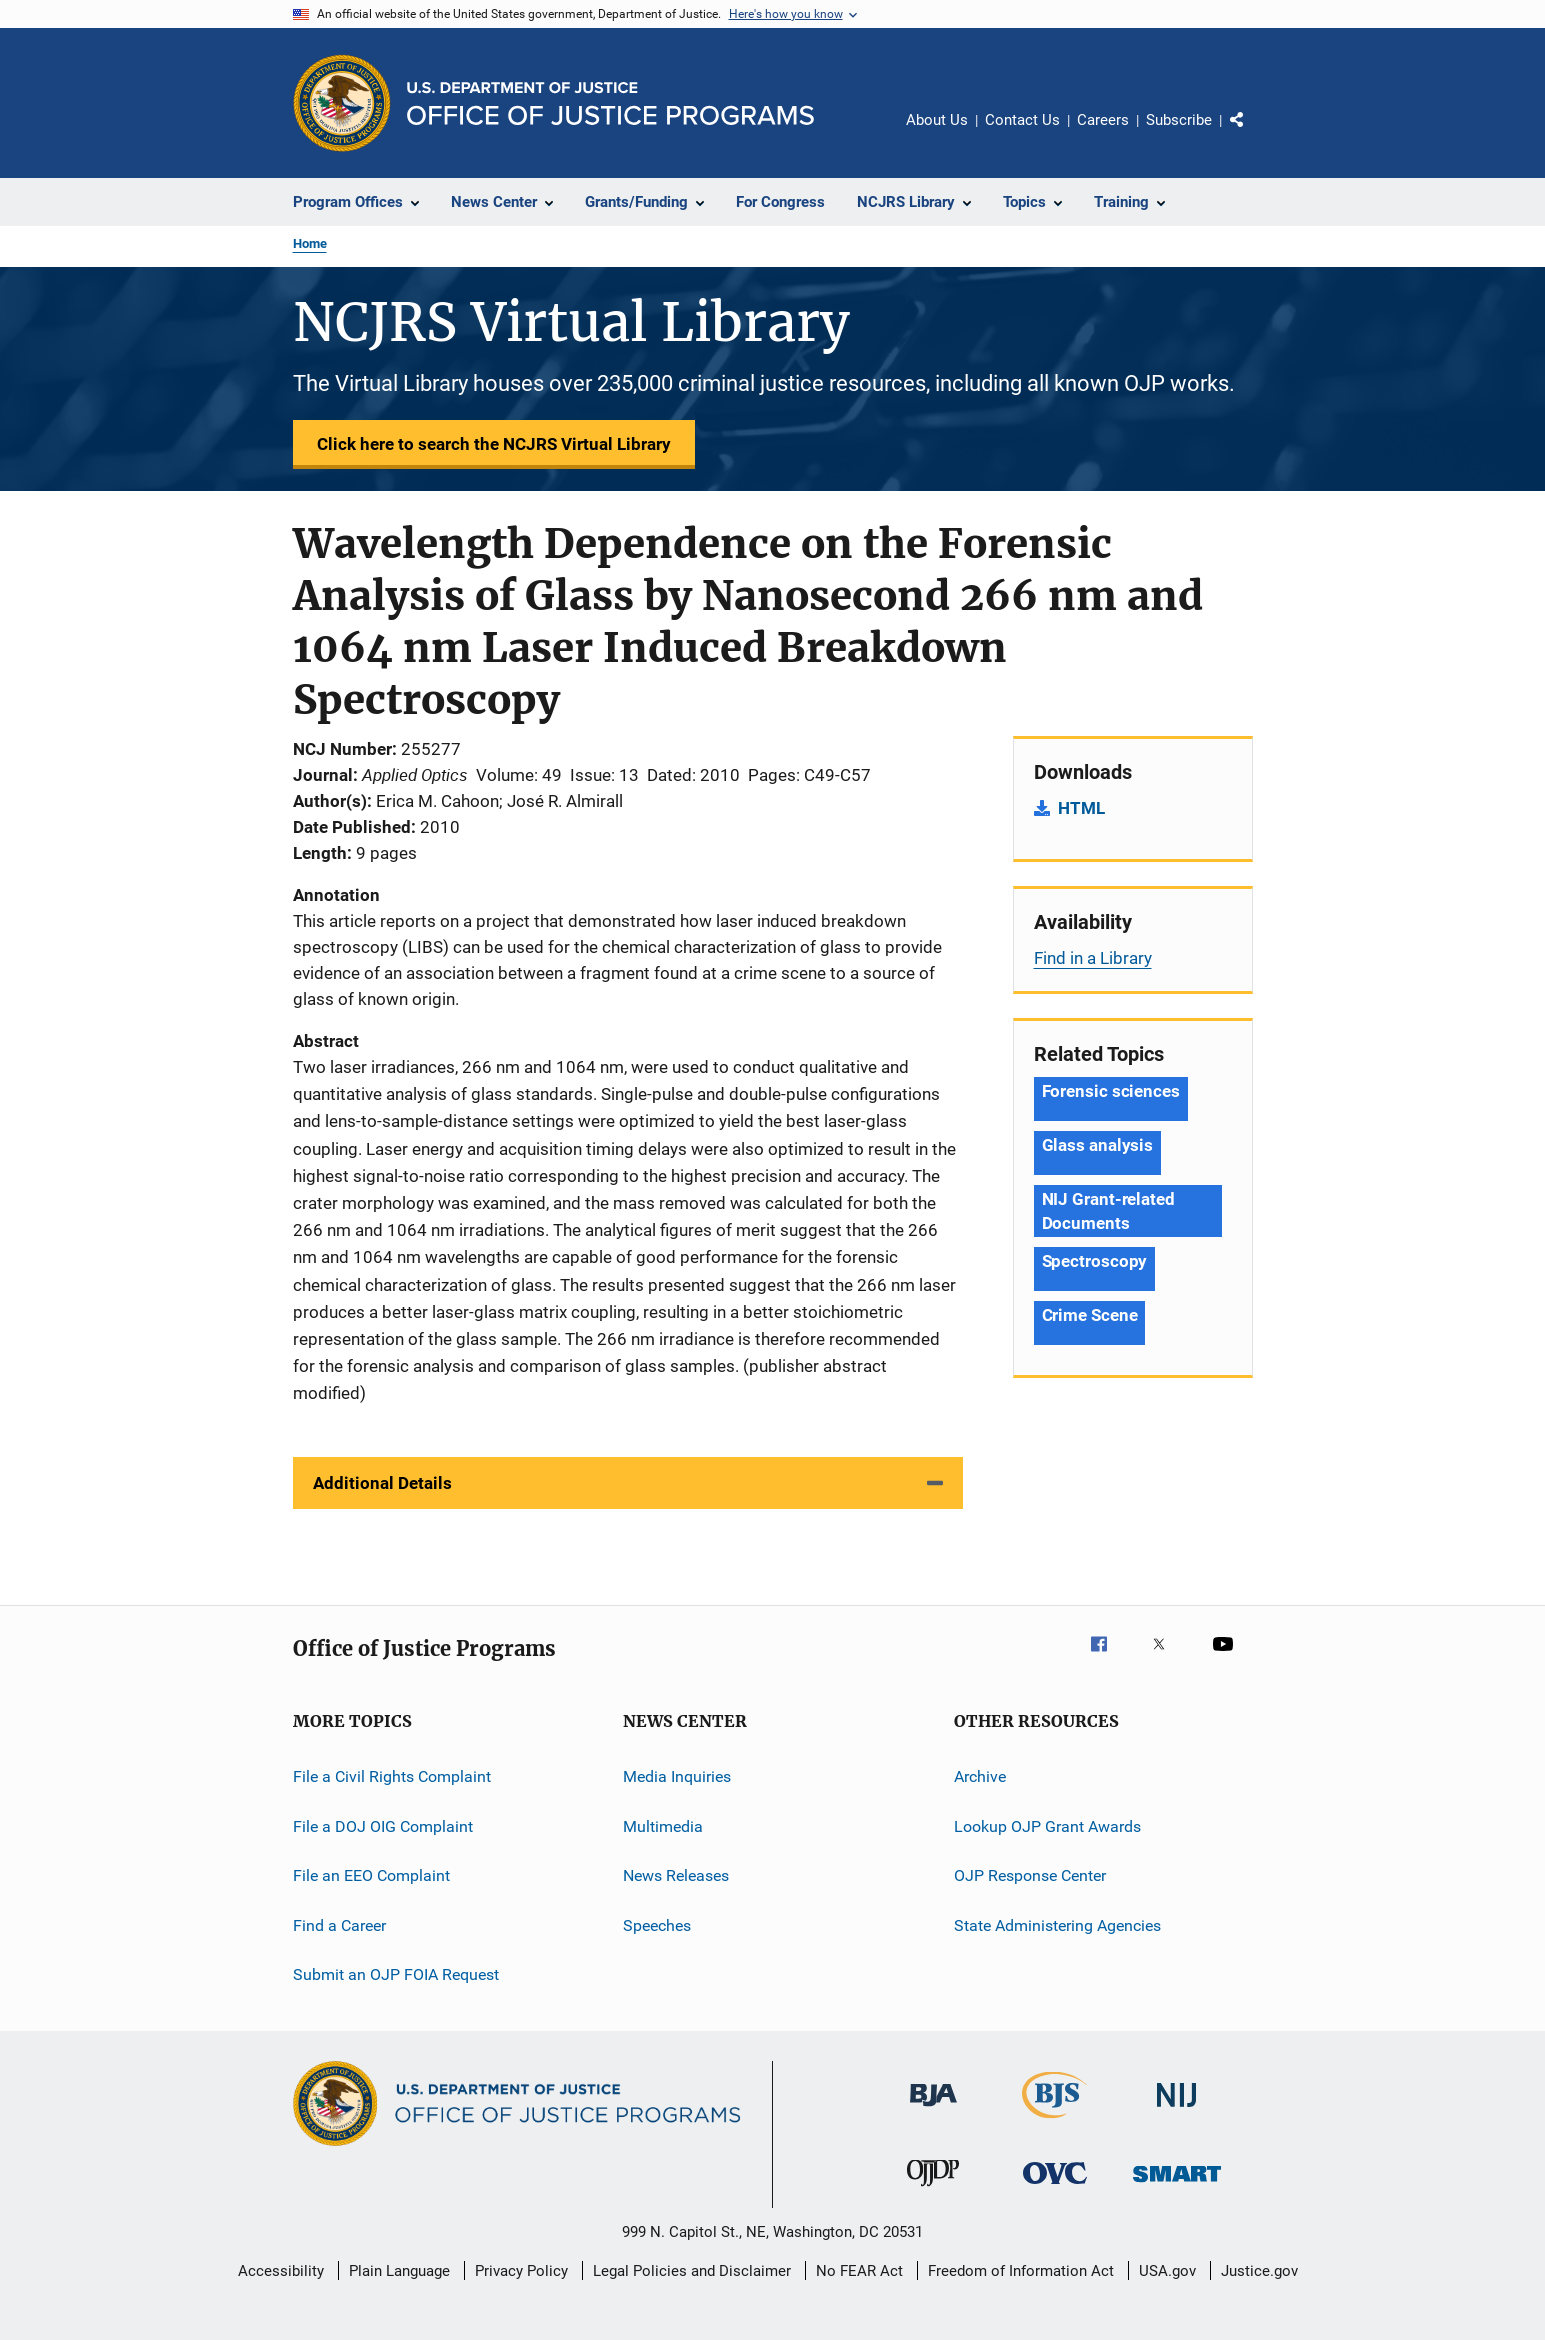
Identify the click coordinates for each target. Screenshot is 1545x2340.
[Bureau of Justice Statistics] (1054, 2122)
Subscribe (1179, 120)
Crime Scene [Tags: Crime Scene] (1090, 1315)
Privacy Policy (521, 2271)
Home (310, 243)
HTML (1081, 808)
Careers (1103, 120)
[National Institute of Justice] (1177, 2110)
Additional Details (382, 1483)
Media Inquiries (677, 1776)
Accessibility (281, 2271)
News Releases (676, 1875)
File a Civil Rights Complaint (392, 1776)
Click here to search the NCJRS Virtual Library (494, 444)
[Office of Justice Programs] (342, 103)
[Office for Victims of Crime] (1055, 2187)
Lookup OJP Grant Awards (1047, 1826)
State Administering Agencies (1057, 1924)
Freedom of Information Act (1021, 2271)
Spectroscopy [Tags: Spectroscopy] (1095, 1261)
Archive (980, 1776)
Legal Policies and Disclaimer (692, 2271)
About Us (937, 120)
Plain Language (399, 2271)
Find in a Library (1093, 958)
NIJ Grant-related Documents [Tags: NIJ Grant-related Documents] (1108, 1211)
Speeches (657, 1924)
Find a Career (339, 1924)
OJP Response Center (1030, 1875)
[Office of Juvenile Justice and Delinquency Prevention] (933, 2190)
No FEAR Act (859, 2271)
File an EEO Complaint (371, 1875)
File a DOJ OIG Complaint (383, 1826)
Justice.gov (1259, 2271)
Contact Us (1022, 120)
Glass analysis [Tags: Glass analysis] (1098, 1145)
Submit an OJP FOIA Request (396, 1974)
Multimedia (663, 1826)
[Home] (610, 103)
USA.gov (1167, 2271)
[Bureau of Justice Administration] (933, 2110)
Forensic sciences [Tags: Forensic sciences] (1111, 1091)
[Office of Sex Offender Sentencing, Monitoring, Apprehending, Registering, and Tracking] (1177, 2185)
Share (1253, 134)
